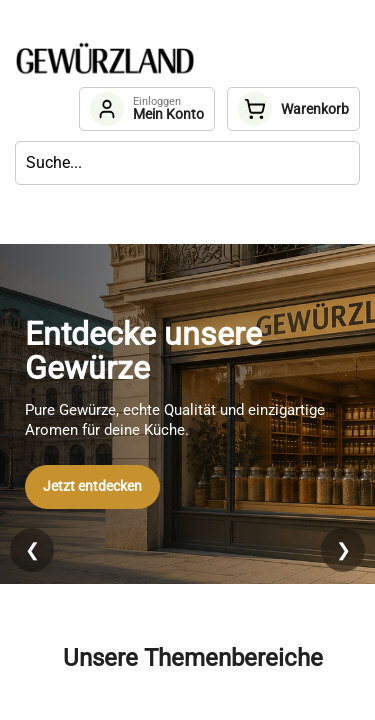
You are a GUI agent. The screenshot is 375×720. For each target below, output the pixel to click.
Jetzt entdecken (92, 486)
